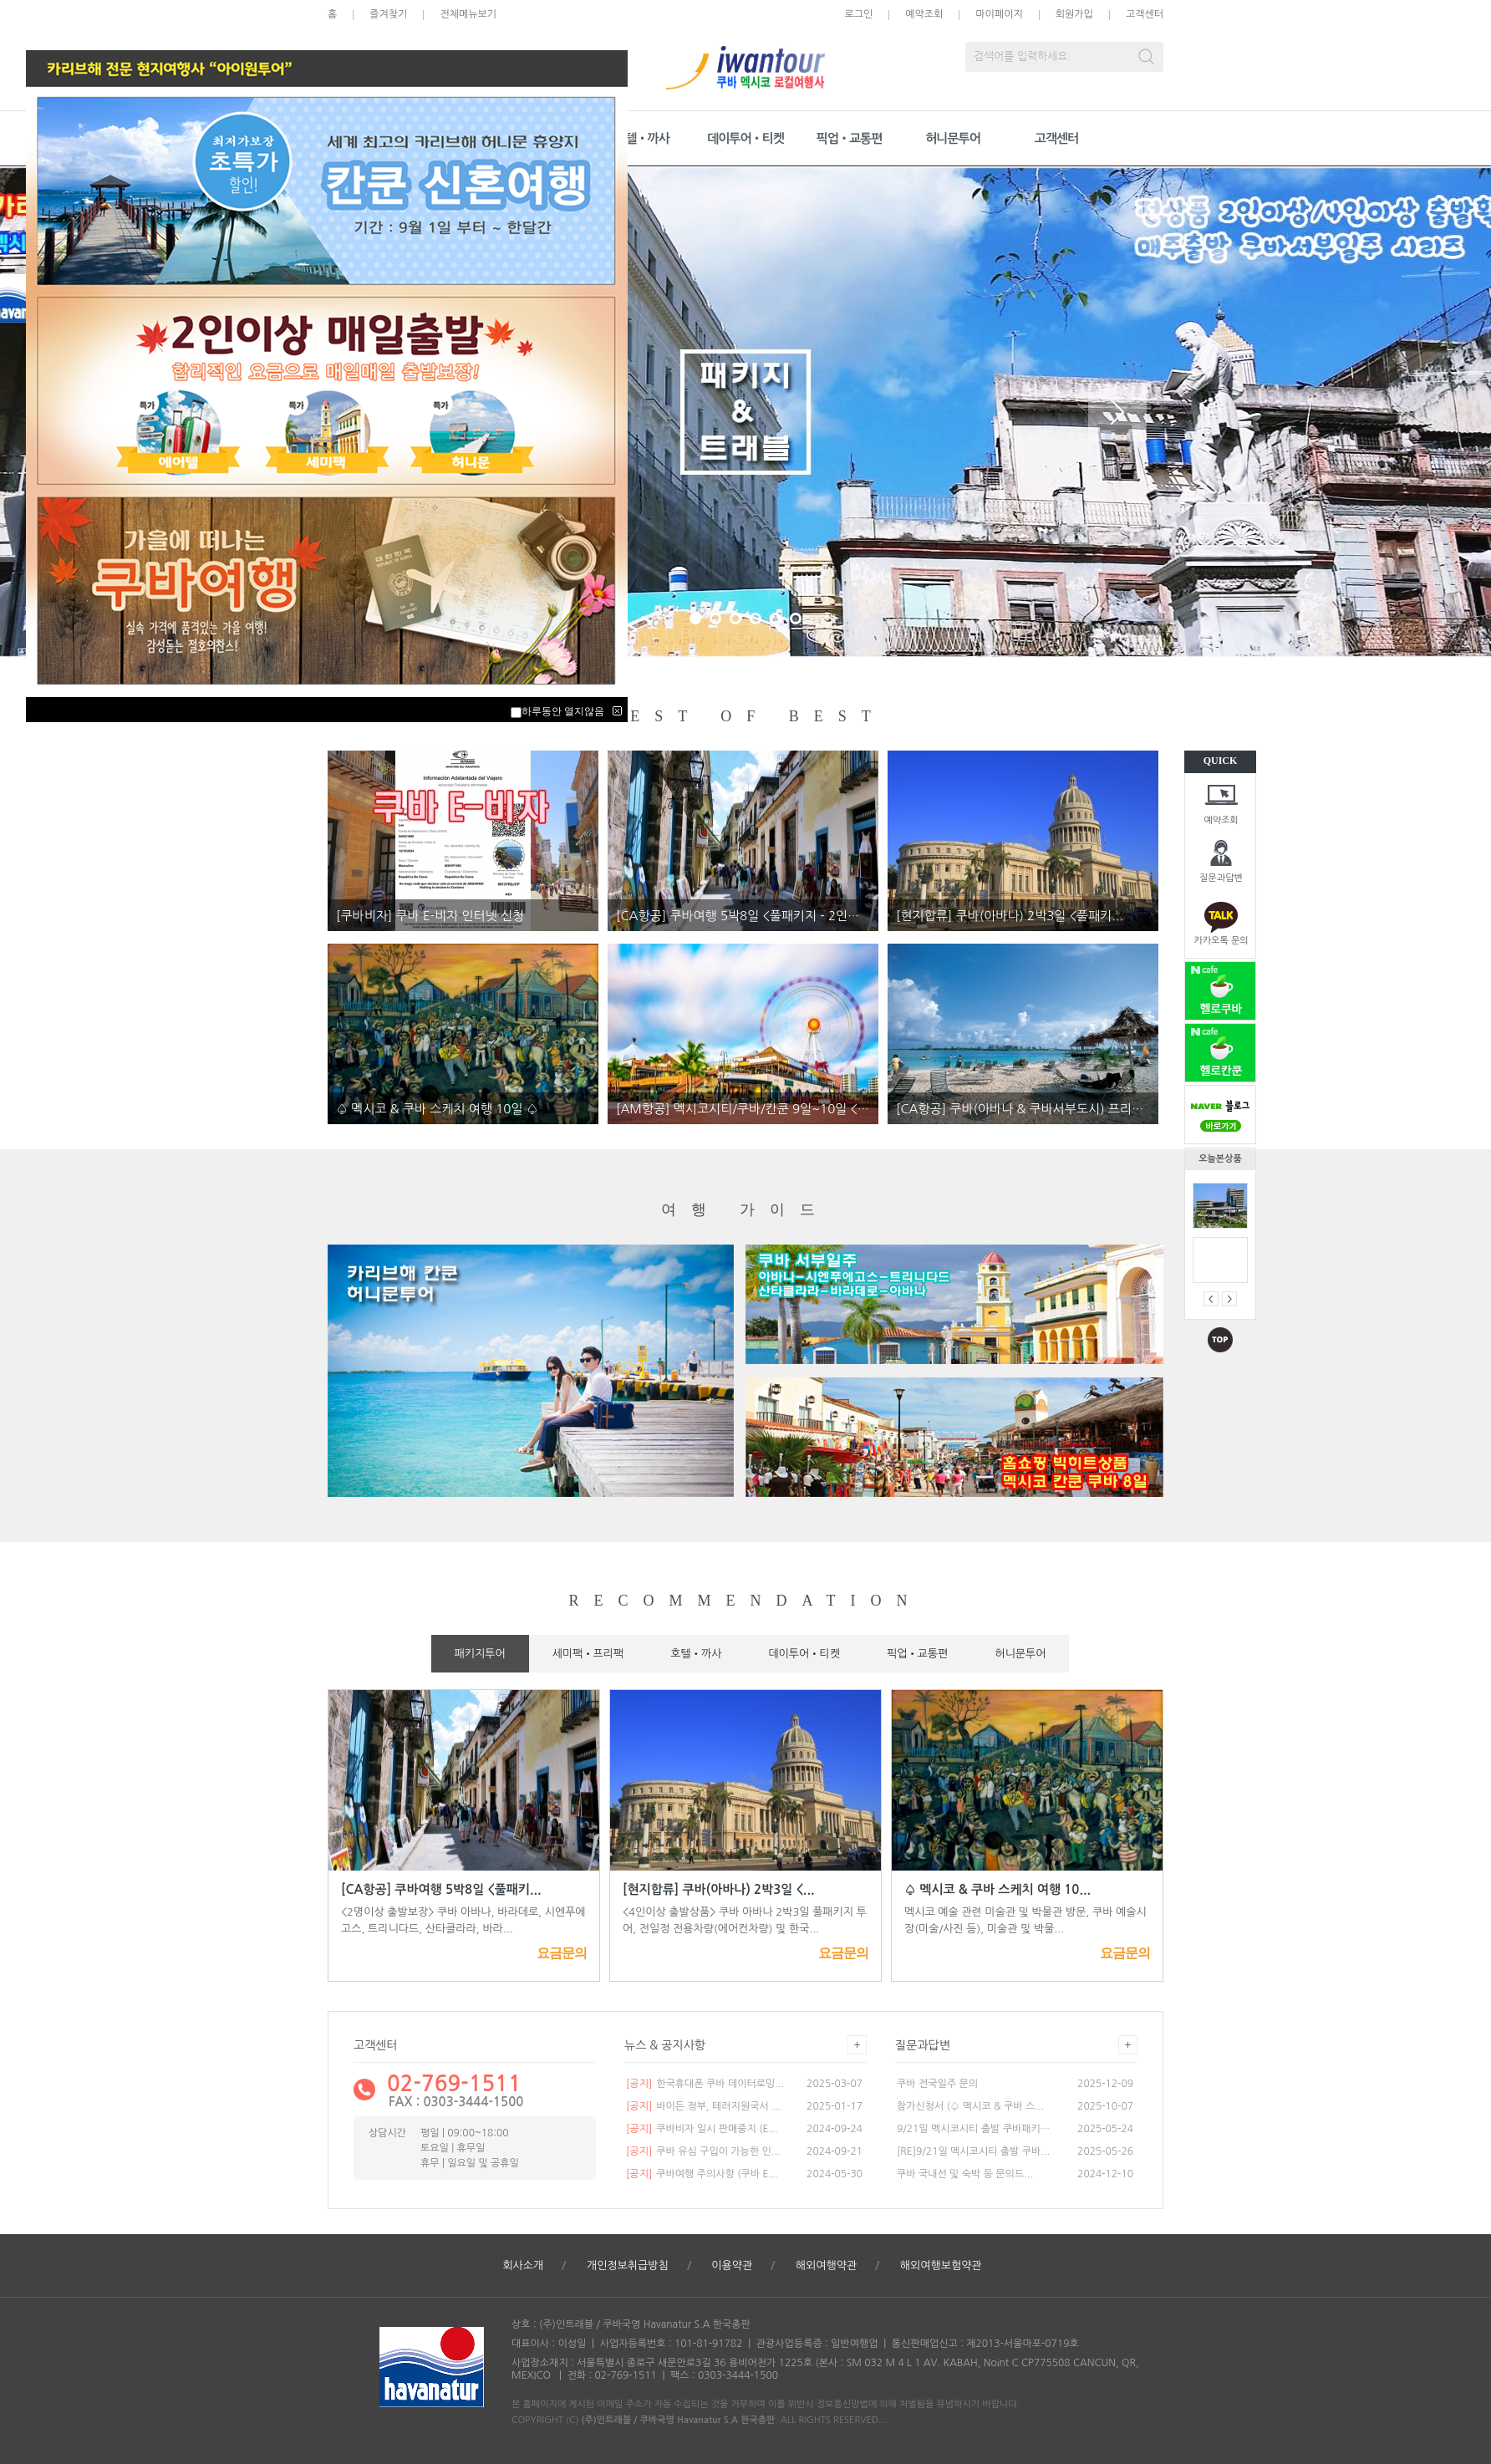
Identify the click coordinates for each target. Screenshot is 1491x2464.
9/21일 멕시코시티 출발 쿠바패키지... (974, 2129)
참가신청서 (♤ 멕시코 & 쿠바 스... (970, 2106)
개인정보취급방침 (628, 2265)
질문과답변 (1221, 878)
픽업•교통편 (850, 138)
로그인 (858, 14)
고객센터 (1144, 14)
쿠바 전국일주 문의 (937, 2084)
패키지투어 (480, 1653)
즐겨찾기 (388, 14)
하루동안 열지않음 (563, 711)
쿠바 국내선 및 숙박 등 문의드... (965, 2174)
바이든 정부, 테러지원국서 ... (703, 2106)
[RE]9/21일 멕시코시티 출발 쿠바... (973, 2151)
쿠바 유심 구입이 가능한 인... (703, 2151)
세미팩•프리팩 (588, 1653)
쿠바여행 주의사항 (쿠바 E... (701, 2174)
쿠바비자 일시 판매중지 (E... (701, 2129)
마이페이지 (998, 14)
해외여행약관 (826, 2265)
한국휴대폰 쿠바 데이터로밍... (705, 2084)
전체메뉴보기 (468, 14)
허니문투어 (952, 138)
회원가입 (1074, 14)
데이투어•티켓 (745, 138)
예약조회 (1220, 820)
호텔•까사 (641, 138)
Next (1117, 412)
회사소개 (522, 2265)
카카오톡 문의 (1220, 940)
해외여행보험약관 (941, 2265)
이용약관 (731, 2265)
